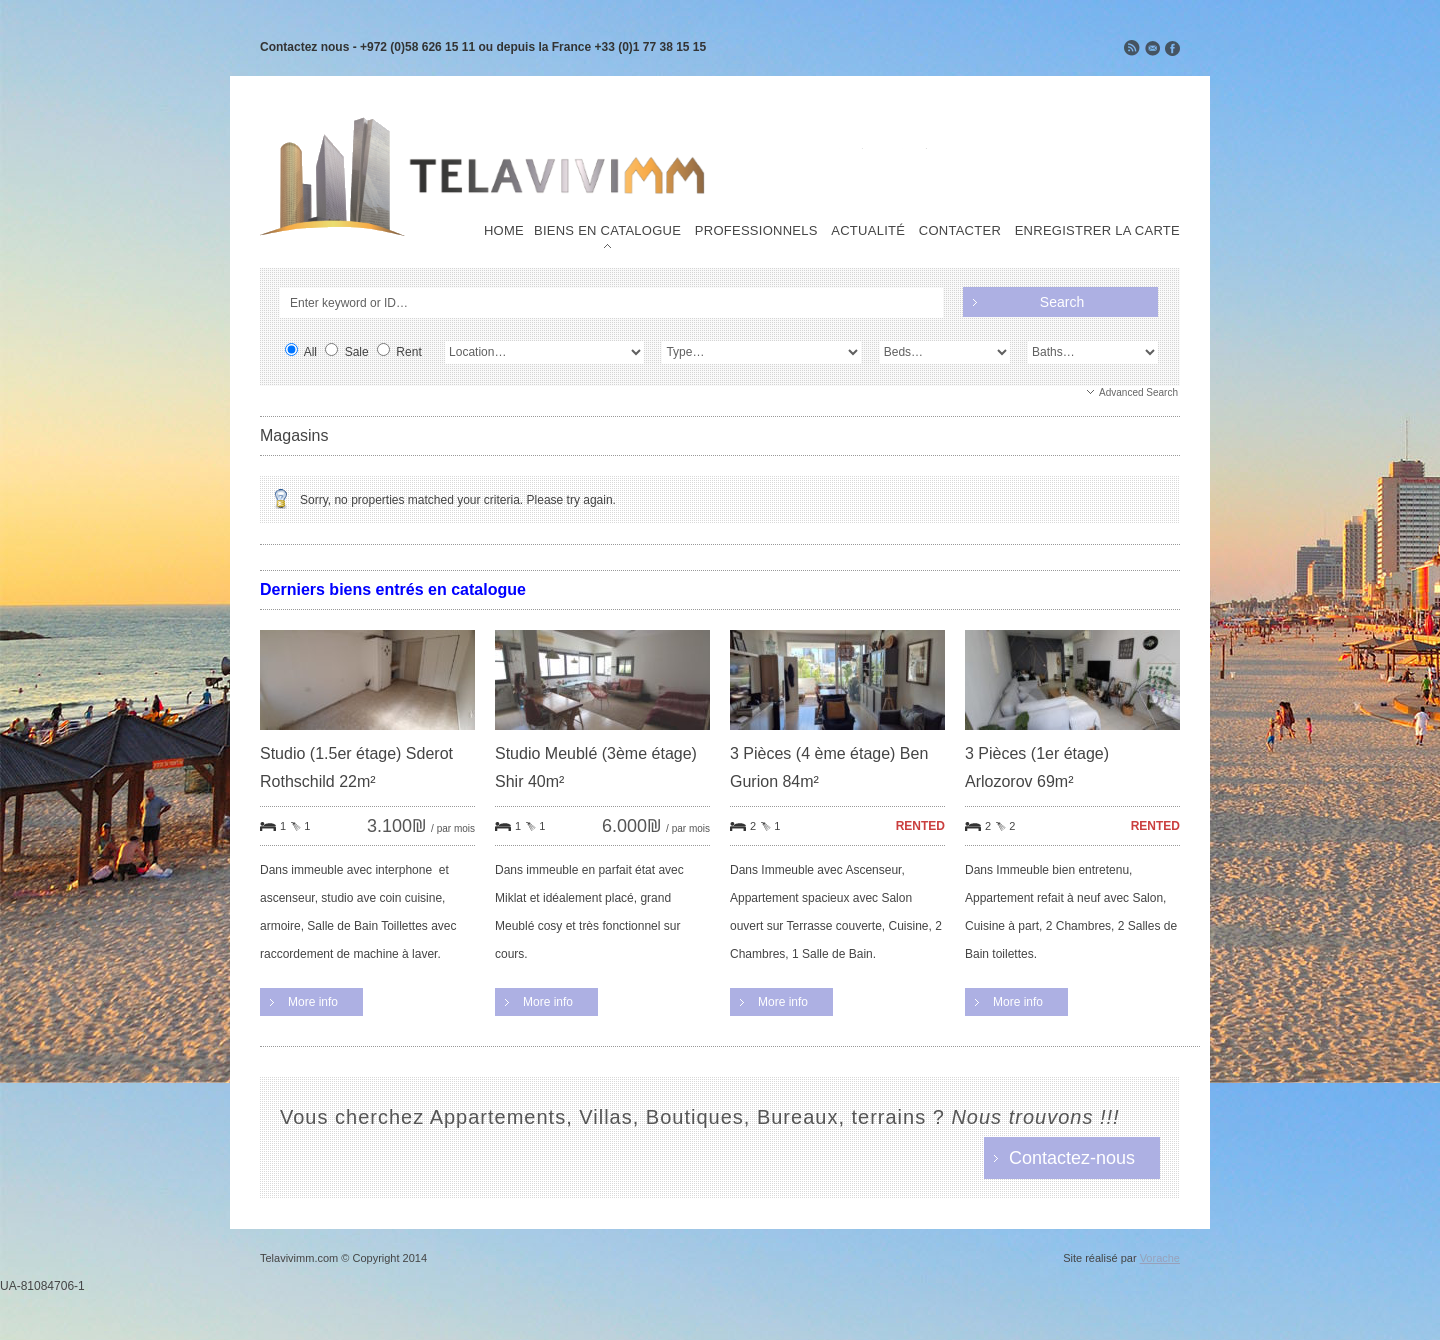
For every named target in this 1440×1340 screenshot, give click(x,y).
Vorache (1160, 1258)
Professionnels (756, 231)
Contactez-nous (1072, 1158)
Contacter (960, 231)
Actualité (868, 231)
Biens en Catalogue (607, 231)
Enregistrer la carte (1097, 231)
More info (313, 1002)
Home (504, 231)
